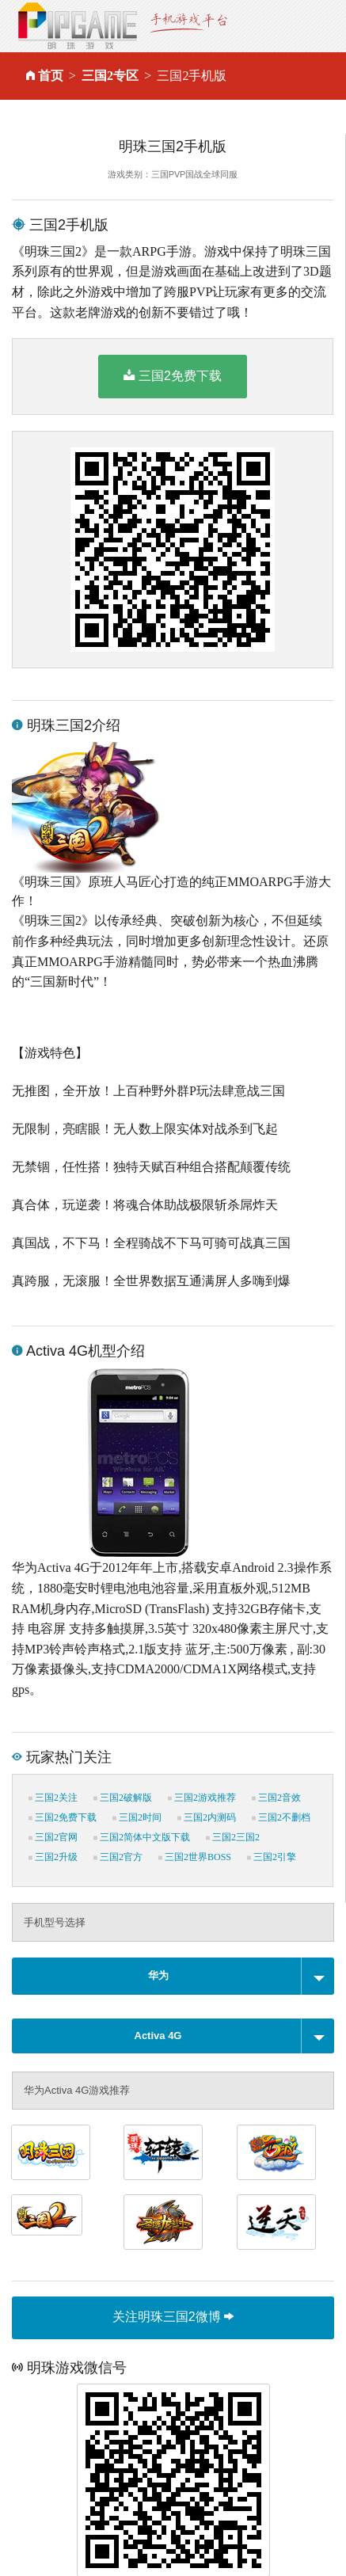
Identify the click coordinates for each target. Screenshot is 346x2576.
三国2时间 (137, 1817)
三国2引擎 (271, 1857)
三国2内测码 (206, 1817)
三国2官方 (118, 1857)
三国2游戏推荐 (202, 1797)
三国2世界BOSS (194, 1857)
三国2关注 (53, 1797)
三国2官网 (53, 1837)
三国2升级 (53, 1857)
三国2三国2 (233, 1837)
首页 (50, 75)
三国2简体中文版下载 (141, 1837)
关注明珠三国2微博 (173, 2316)
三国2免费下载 (173, 375)
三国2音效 (276, 1797)
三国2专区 (110, 75)
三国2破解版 (122, 1797)
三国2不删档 (281, 1817)
